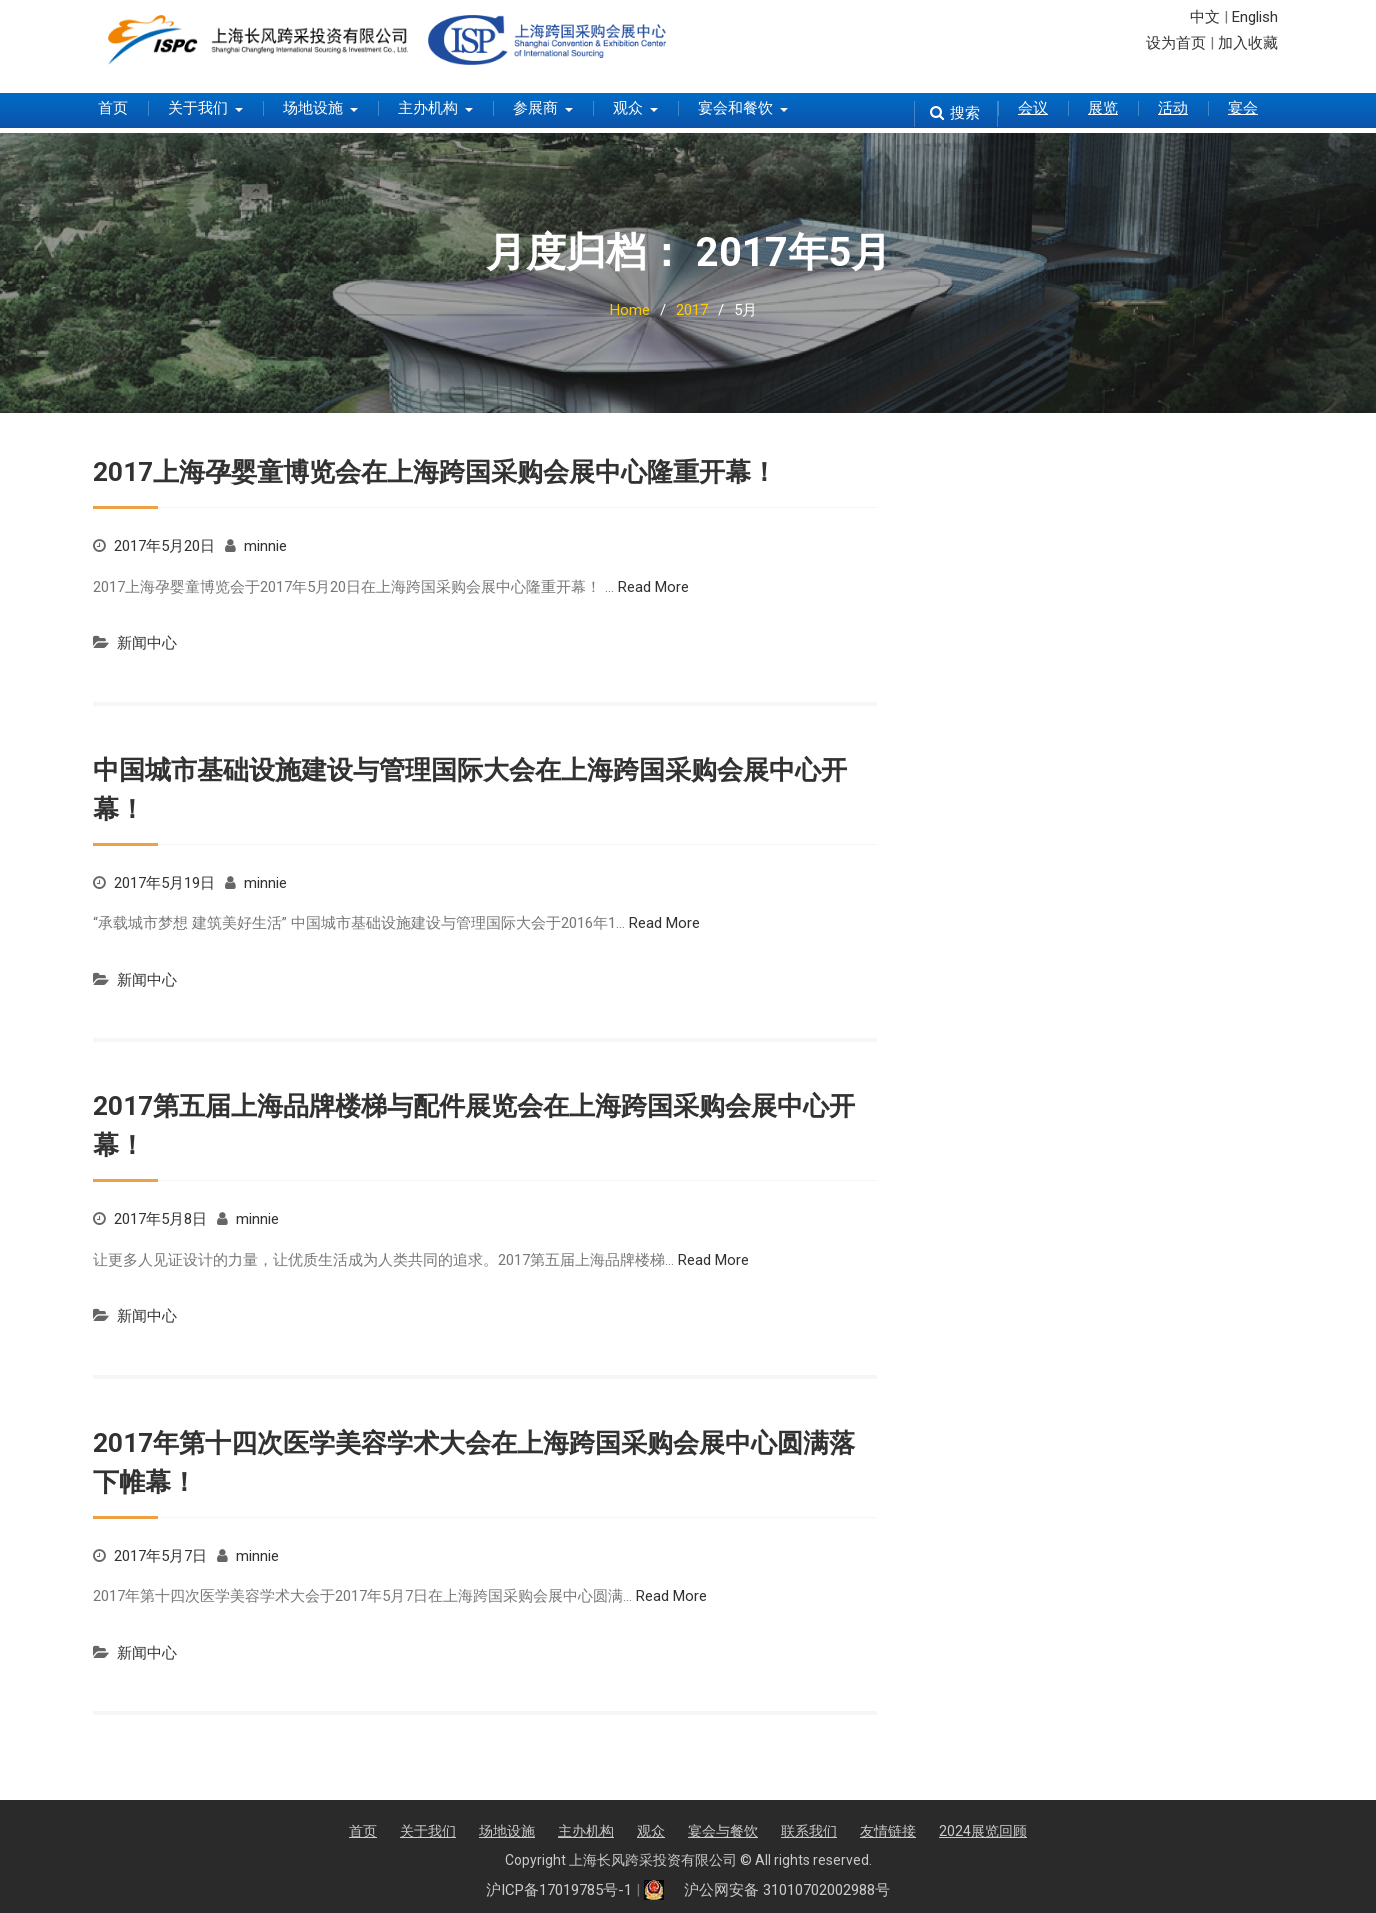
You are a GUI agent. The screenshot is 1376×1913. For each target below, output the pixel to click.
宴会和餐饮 (735, 108)
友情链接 (888, 1831)
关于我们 (198, 108)
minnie (265, 546)
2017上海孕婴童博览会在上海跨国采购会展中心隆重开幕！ (435, 472)
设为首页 (1176, 43)
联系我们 (809, 1831)
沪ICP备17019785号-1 (559, 1890)
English (1255, 17)
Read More (653, 587)
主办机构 (428, 108)
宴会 (1243, 108)
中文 (1205, 17)
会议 (1033, 108)
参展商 (535, 108)
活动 (1173, 108)
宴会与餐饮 (723, 1831)
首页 (113, 108)
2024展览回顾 (983, 1831)
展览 (1103, 108)
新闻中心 (147, 643)
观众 (628, 108)
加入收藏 (1248, 43)
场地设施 (313, 108)
